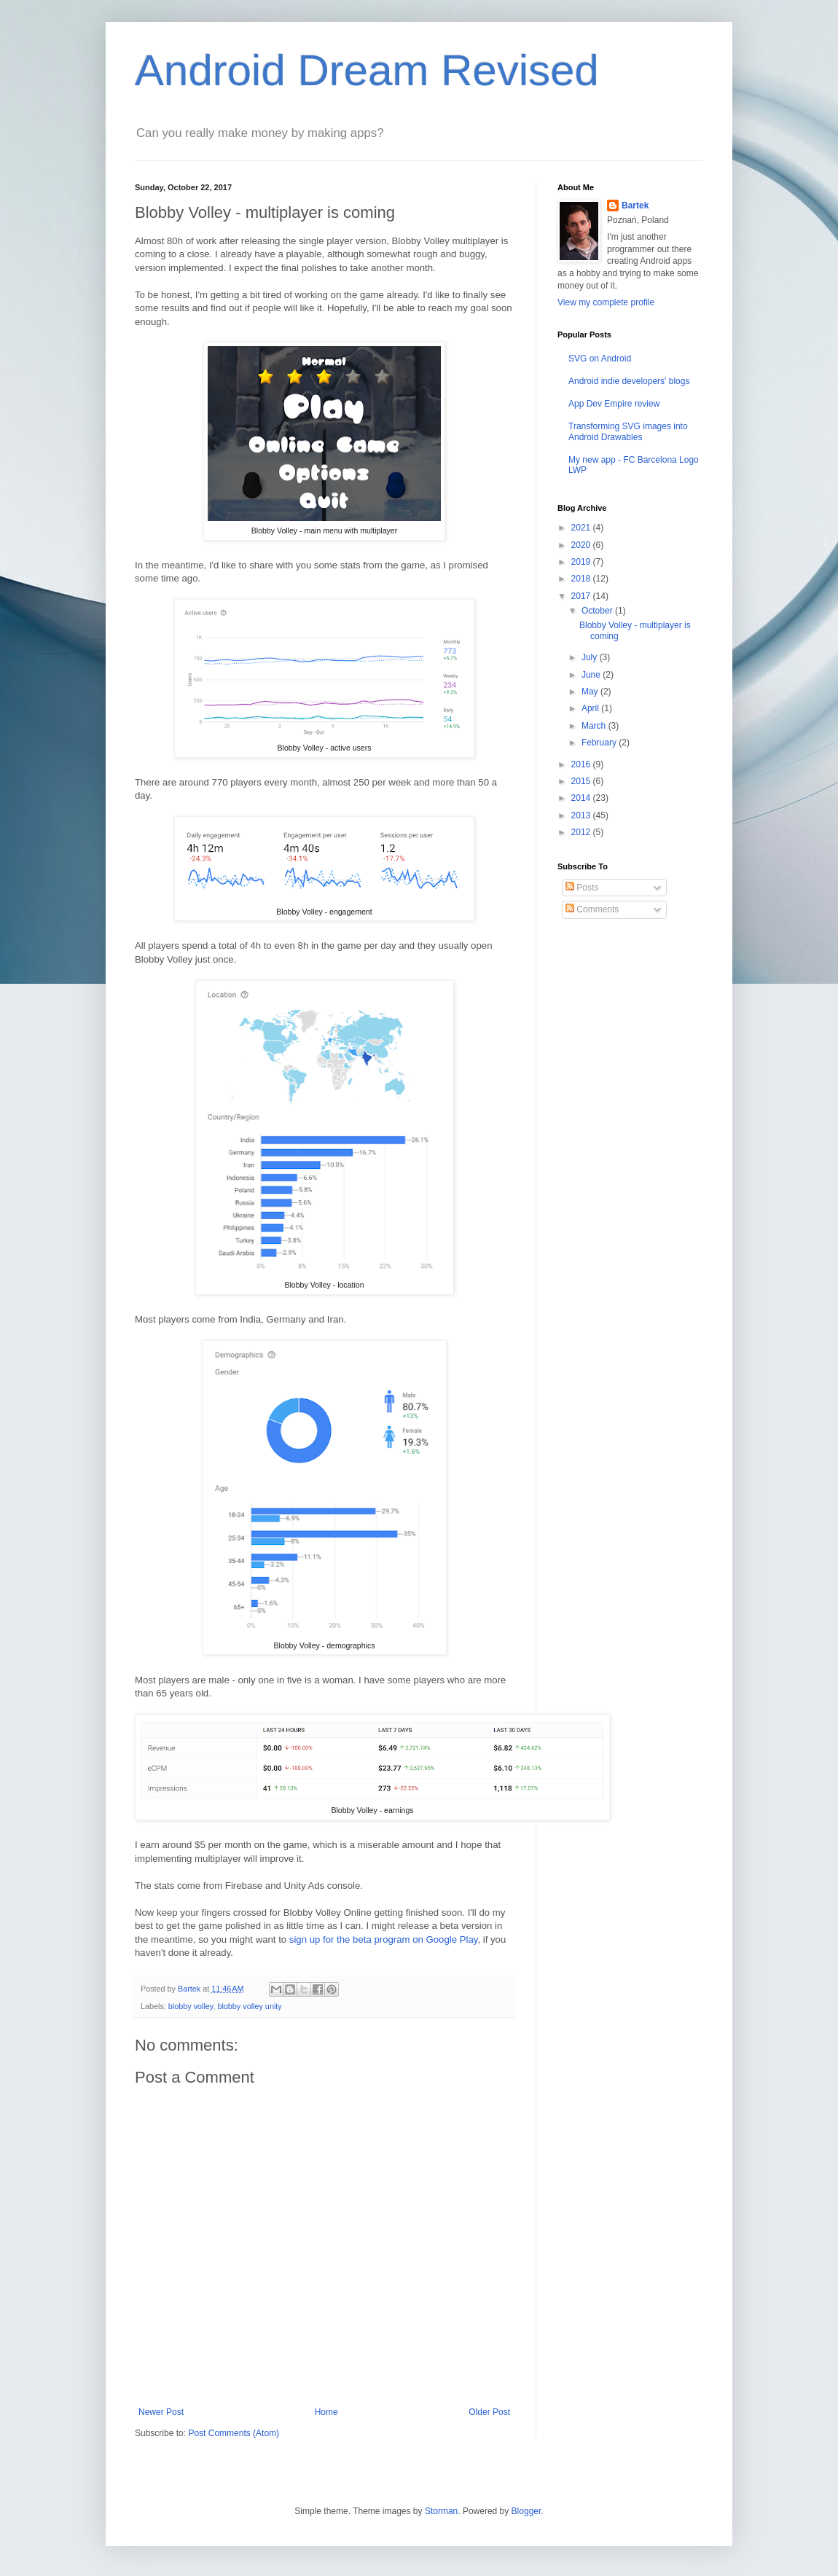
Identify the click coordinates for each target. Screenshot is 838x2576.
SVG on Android (599, 358)
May (590, 691)
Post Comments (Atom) (233, 2433)
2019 (582, 562)
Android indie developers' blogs (628, 381)
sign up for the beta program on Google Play (383, 1939)
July (590, 657)
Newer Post (161, 2412)
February (600, 742)
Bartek (635, 205)
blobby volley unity (249, 2006)
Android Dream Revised (367, 70)
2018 (582, 578)
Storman (441, 2511)
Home (326, 2412)
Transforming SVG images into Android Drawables (628, 431)
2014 (582, 798)
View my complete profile (605, 302)
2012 (582, 832)
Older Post (489, 2412)
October (598, 611)
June (592, 675)
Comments (592, 909)
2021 (582, 527)
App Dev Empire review (613, 404)
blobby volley (191, 2006)
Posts (581, 887)
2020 (582, 545)
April (591, 708)
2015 (582, 781)
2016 (582, 764)
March (594, 726)
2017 (582, 596)
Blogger (526, 2511)
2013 (582, 815)
